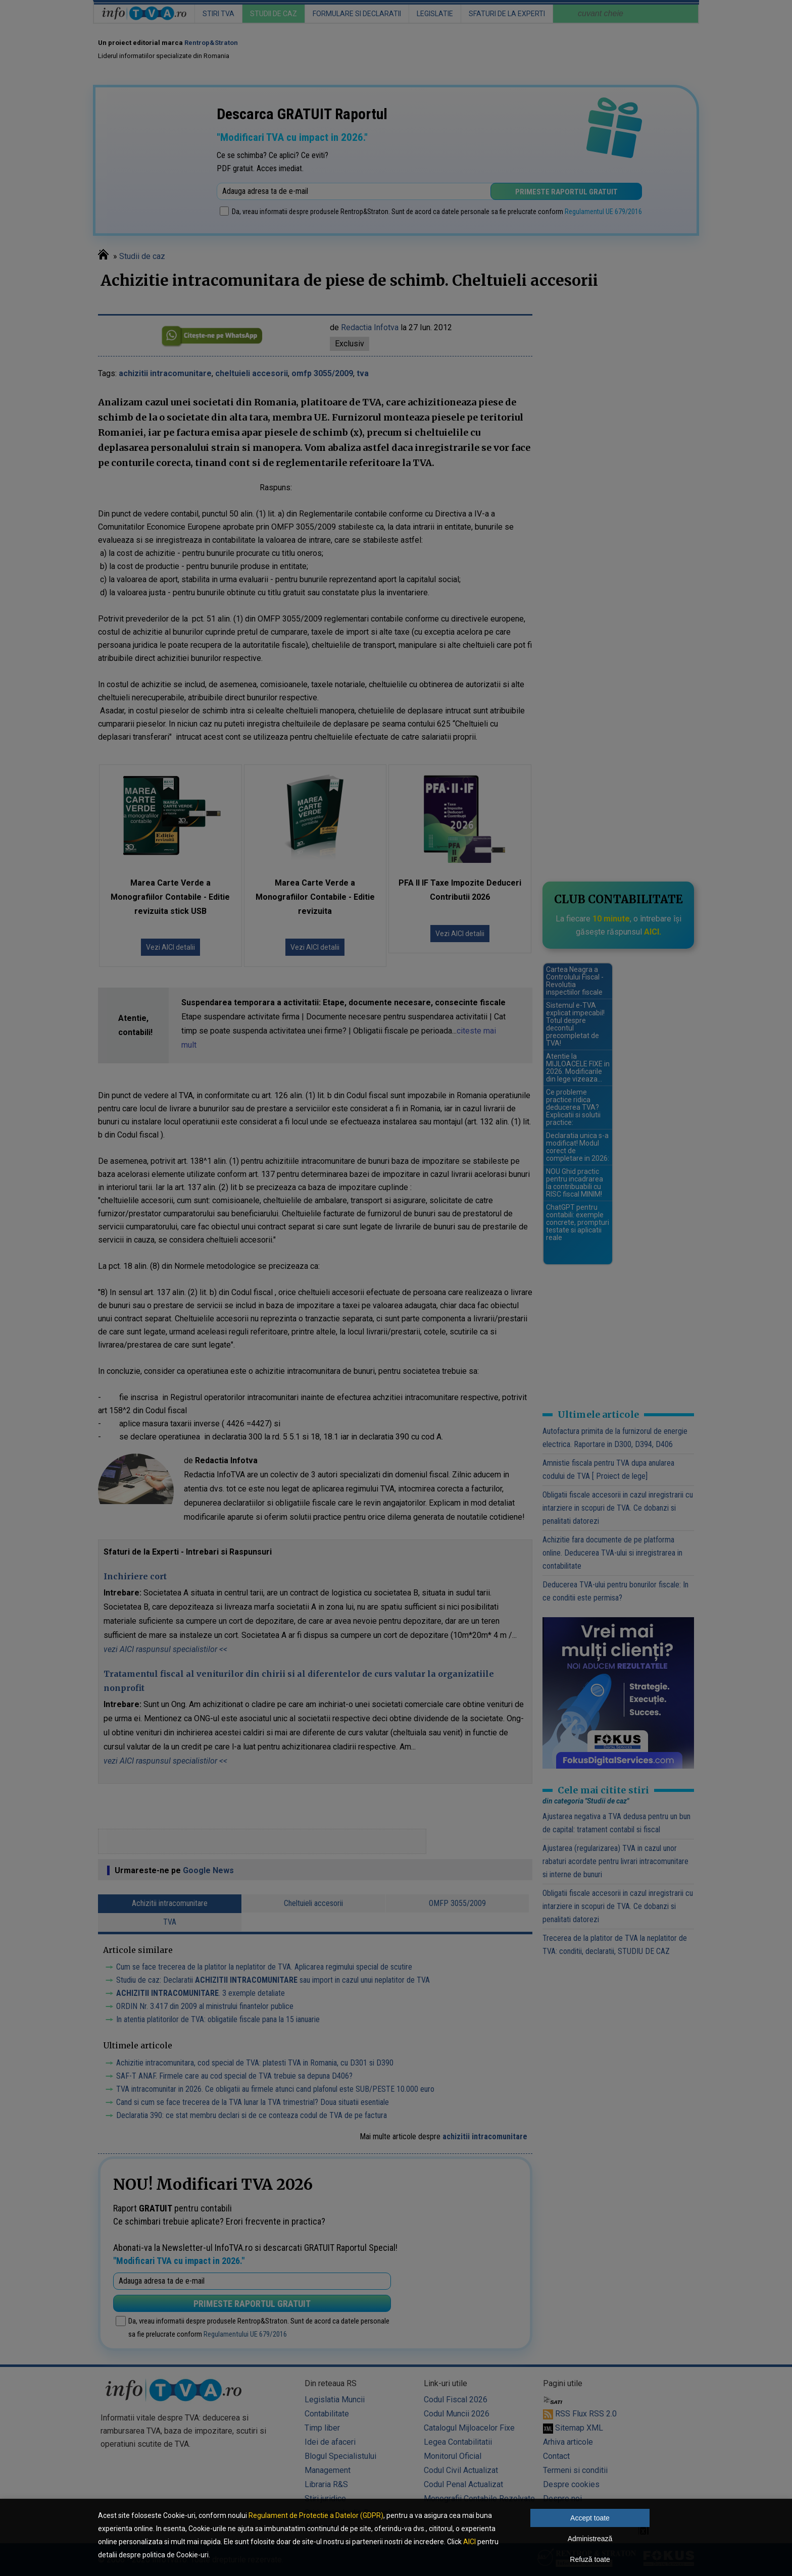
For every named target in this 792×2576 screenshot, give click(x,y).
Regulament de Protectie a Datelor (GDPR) (316, 2515)
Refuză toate (590, 2559)
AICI (469, 2542)
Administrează (590, 2539)
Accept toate (590, 2518)
